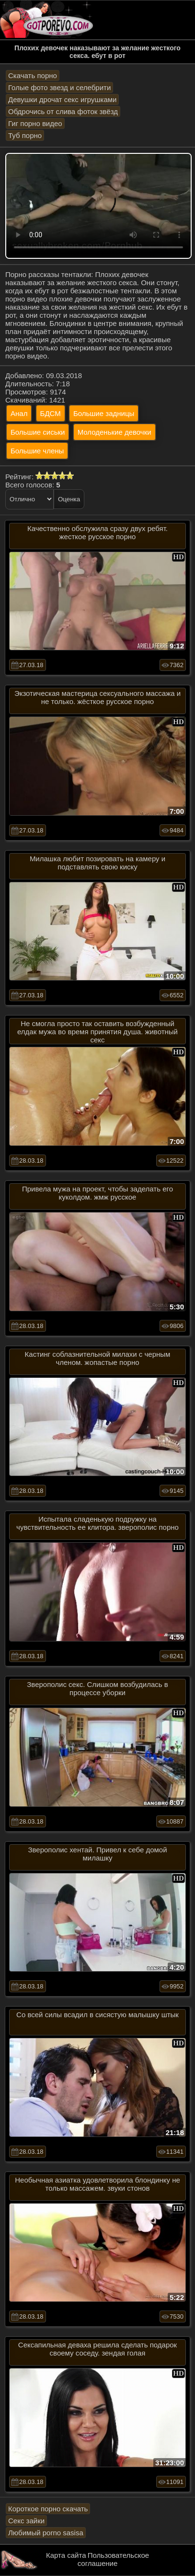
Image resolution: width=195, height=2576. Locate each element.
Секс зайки (26, 2521)
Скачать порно (32, 75)
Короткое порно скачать (48, 2509)
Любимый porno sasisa (45, 2533)
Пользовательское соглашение (113, 2559)
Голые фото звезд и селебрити (59, 87)
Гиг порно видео (35, 123)
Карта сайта (66, 2555)
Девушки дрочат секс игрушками (62, 99)
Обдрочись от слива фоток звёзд (63, 111)
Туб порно (25, 135)
